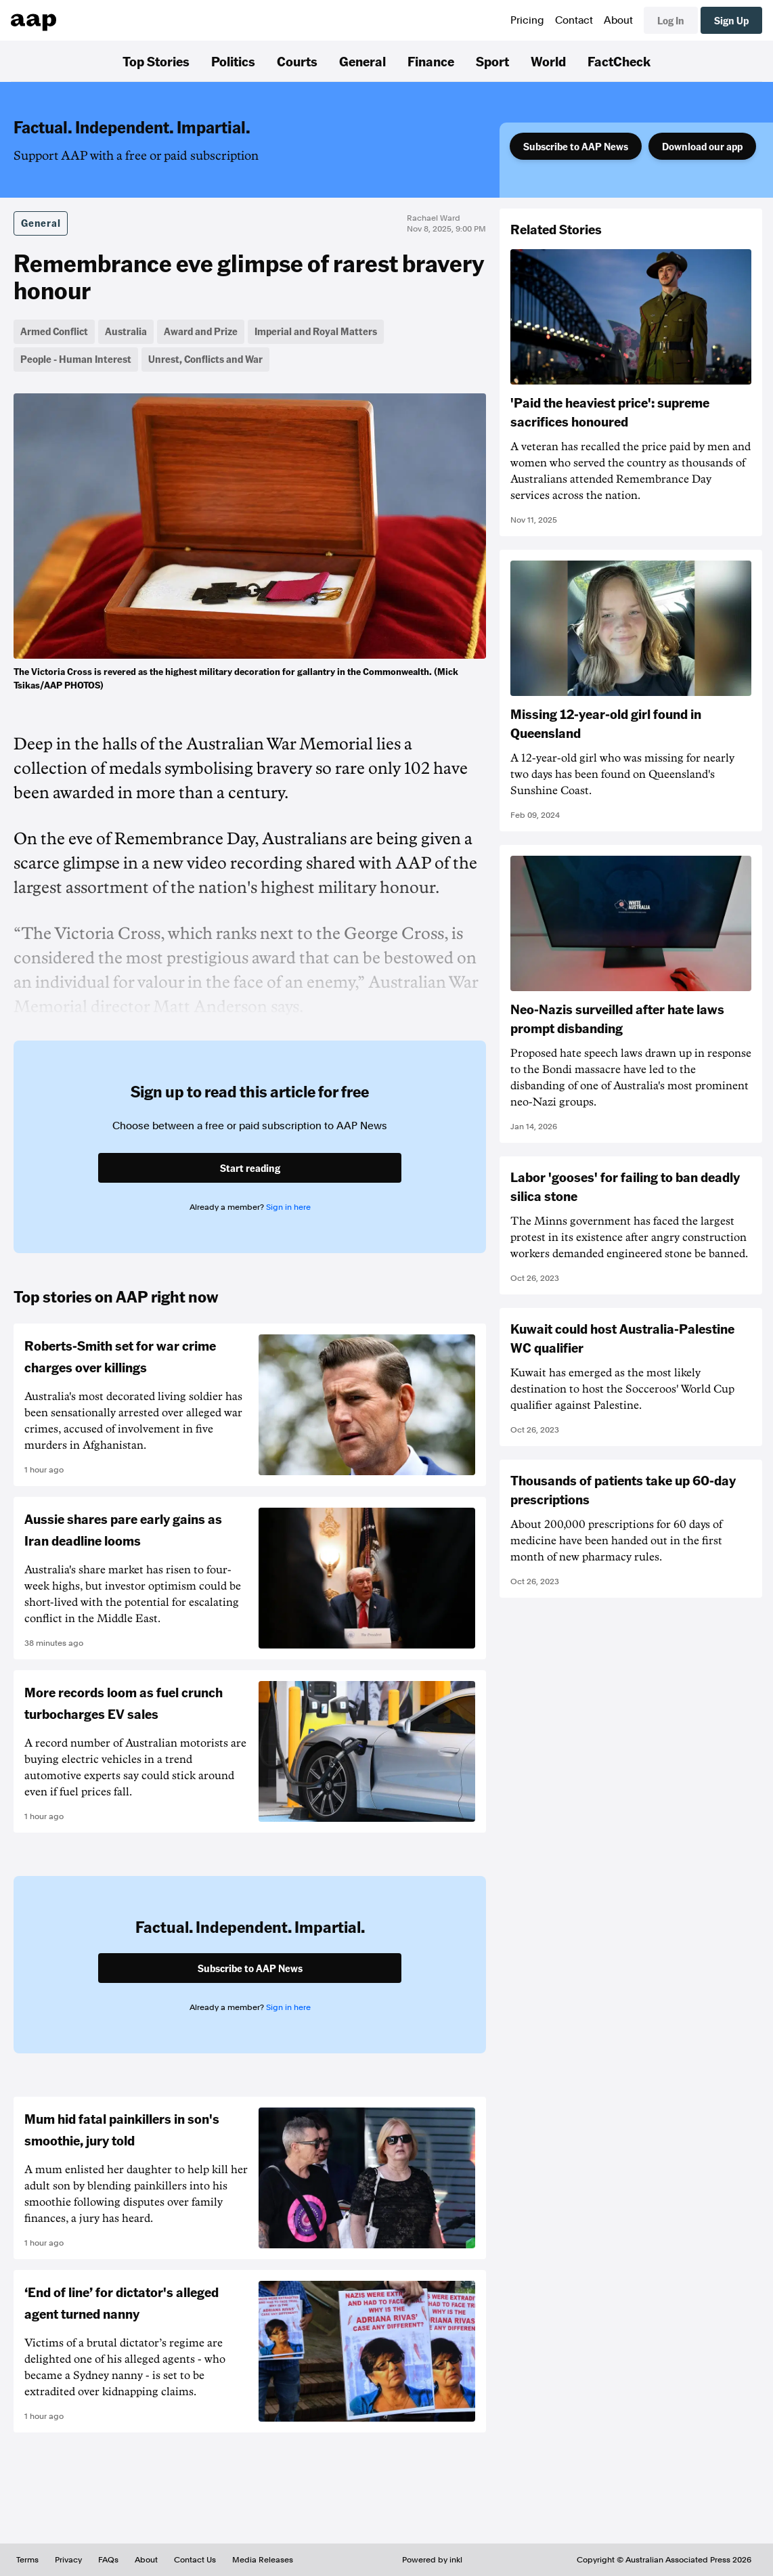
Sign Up (731, 20)
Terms (27, 2559)
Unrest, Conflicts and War (205, 359)
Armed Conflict (54, 331)
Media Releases (262, 2559)
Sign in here (288, 1207)
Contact (574, 20)
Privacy (68, 2559)
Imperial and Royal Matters (316, 331)
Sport (492, 61)
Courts (297, 61)
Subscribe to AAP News (575, 146)
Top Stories (156, 61)
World (548, 61)
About (618, 20)
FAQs (108, 2559)
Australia (126, 331)
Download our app (702, 146)
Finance (430, 61)
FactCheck (619, 61)
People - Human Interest (75, 359)
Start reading (250, 1168)
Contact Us (195, 2559)
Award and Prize (201, 331)
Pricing (527, 20)
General (362, 61)
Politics (233, 61)
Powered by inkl (432, 2559)
